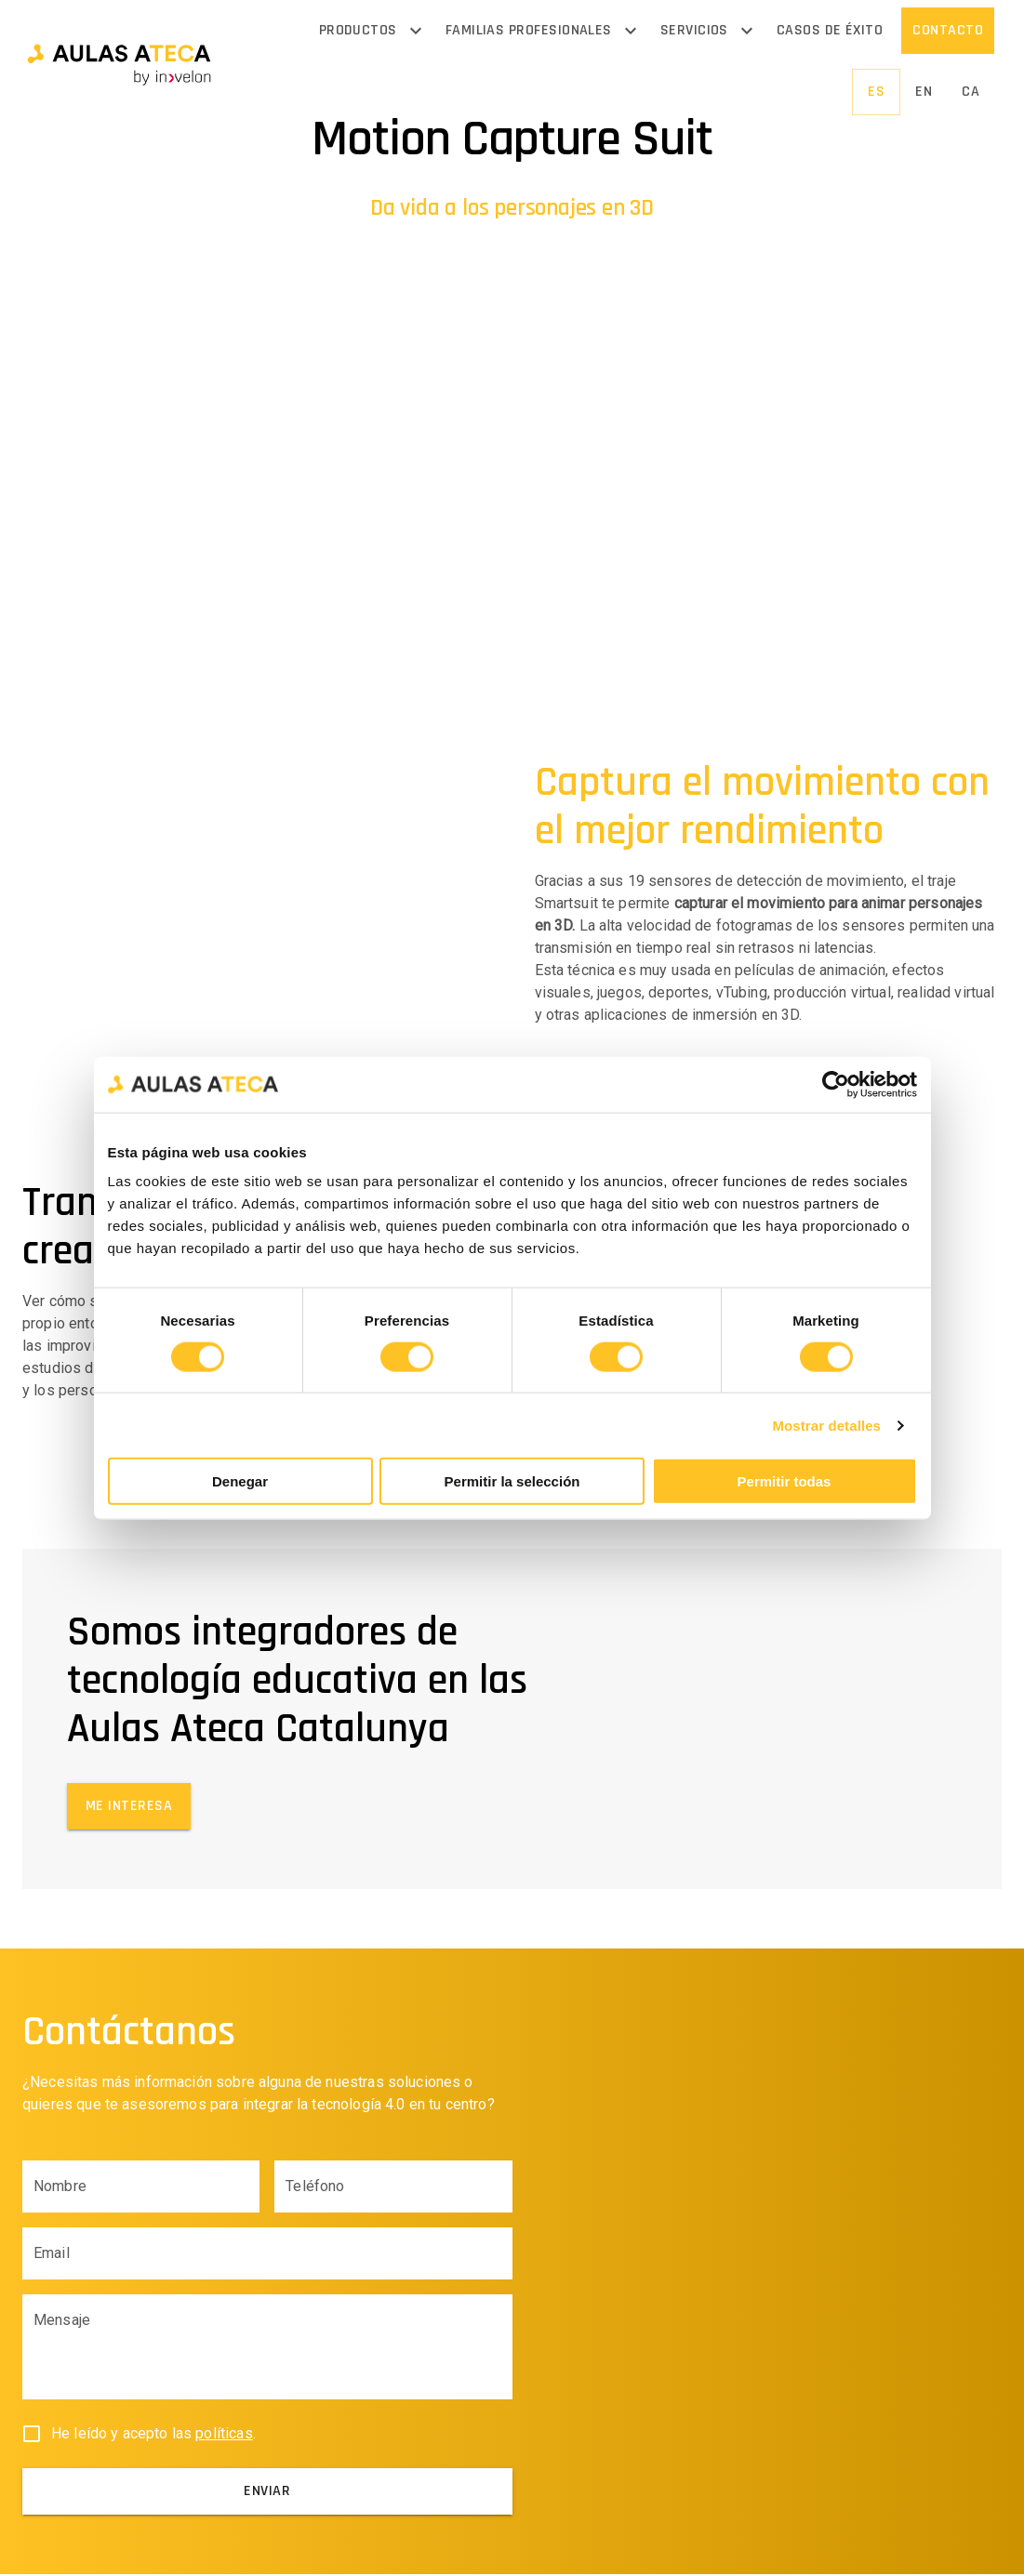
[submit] (267, 2493)
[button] (119, 62)
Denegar (240, 1481)
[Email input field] (267, 2255)
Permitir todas (784, 1481)
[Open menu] (416, 31)
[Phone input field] (393, 2188)
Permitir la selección (512, 1481)
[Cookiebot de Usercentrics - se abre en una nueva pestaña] (835, 1084)
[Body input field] (267, 2356)
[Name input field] (140, 2188)
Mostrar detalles (826, 1425)
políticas (223, 2435)
